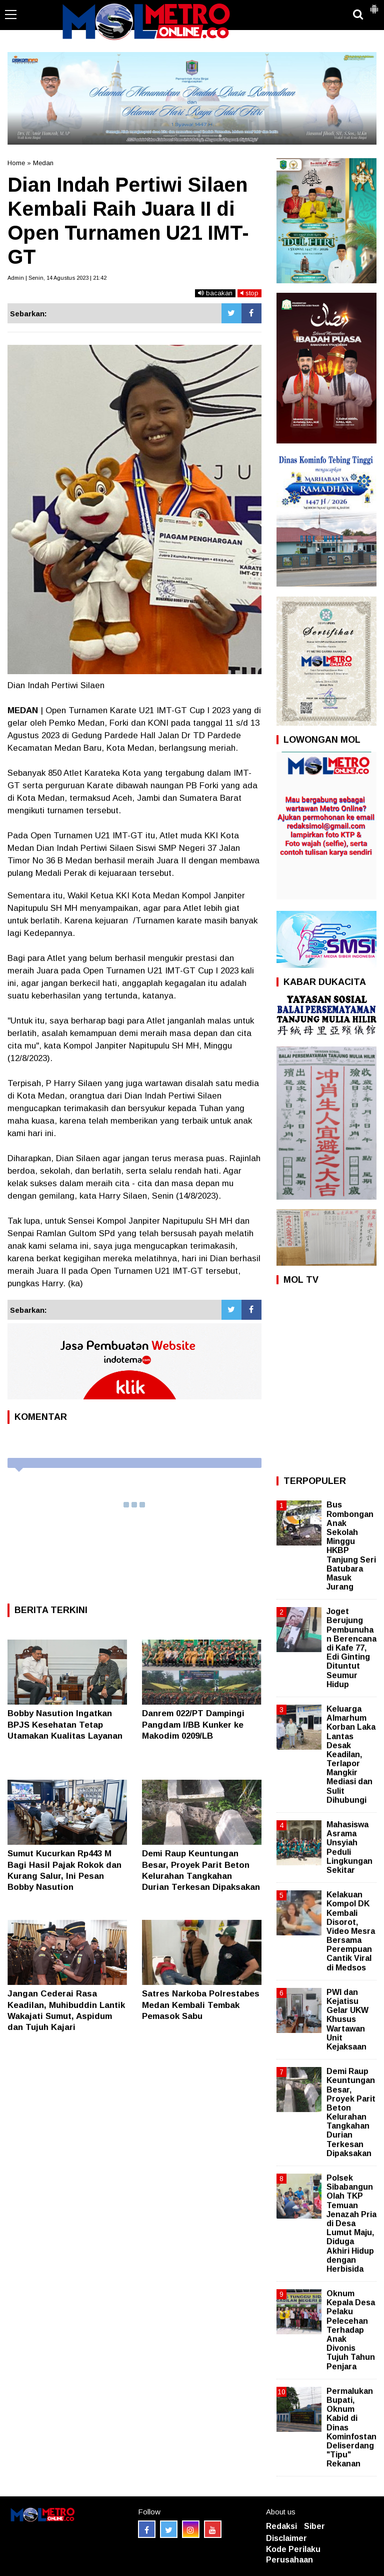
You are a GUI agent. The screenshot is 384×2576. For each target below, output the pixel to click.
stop (249, 293)
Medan (43, 163)
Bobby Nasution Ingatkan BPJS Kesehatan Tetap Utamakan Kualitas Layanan (65, 1724)
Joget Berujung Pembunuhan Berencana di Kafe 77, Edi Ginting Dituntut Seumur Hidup (351, 1648)
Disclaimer (286, 2538)
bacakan (215, 293)
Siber (314, 2526)
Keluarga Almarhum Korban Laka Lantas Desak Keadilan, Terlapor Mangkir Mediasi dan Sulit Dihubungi (351, 1754)
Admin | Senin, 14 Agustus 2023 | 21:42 (57, 278)
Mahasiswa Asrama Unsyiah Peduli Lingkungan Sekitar (349, 1847)
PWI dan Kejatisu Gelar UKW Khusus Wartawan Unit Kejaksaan (347, 2019)
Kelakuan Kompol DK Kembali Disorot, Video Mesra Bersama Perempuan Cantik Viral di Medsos (350, 1931)
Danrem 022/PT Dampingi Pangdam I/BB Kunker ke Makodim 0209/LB (193, 1724)
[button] (374, 5)
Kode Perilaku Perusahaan (293, 2554)
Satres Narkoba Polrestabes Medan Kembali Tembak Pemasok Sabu (201, 2004)
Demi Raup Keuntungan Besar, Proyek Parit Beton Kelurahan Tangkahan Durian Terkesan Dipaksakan (351, 2112)
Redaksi (281, 2526)
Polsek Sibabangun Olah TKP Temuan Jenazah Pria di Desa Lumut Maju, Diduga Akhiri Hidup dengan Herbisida (351, 2223)
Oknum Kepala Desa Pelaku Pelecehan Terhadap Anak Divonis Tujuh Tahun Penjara (350, 2330)
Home (16, 163)
